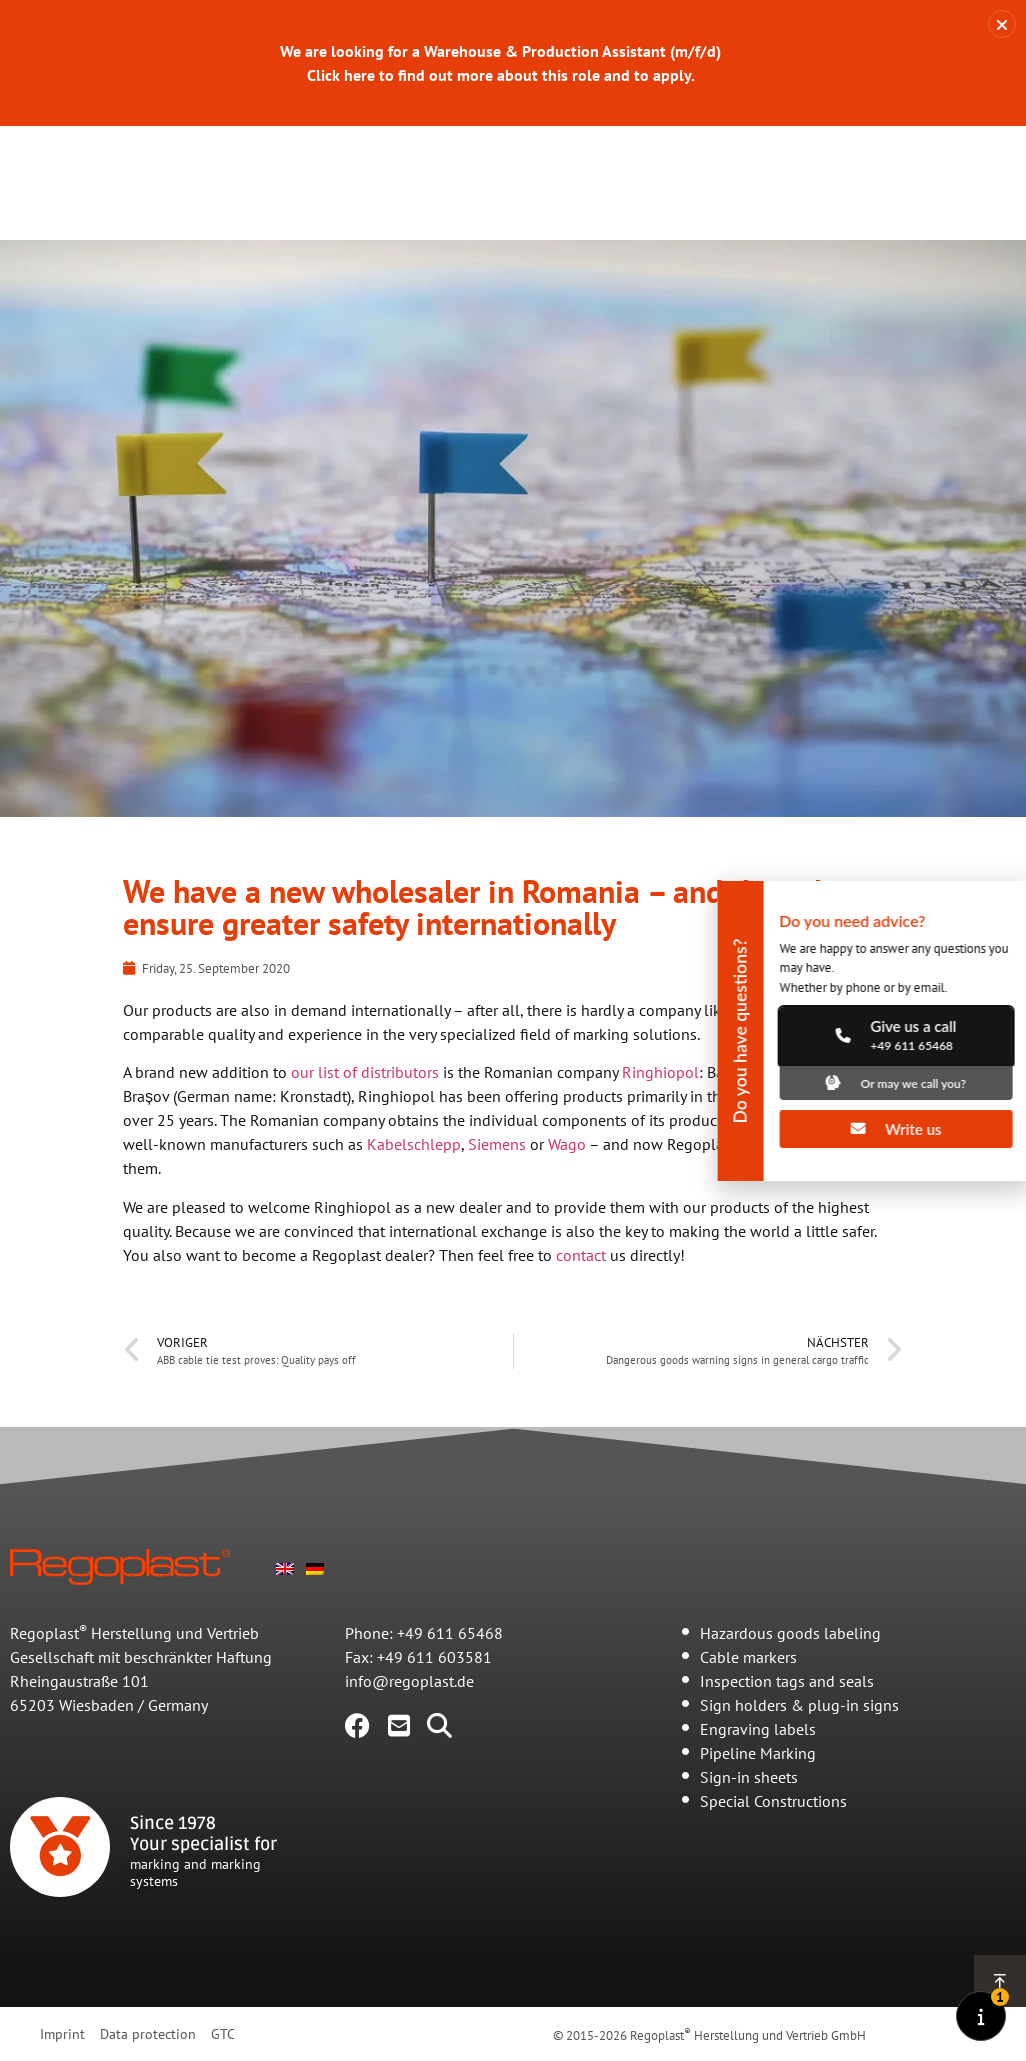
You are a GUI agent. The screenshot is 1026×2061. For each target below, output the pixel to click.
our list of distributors (365, 1106)
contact (581, 1289)
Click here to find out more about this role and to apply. (501, 75)
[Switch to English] (285, 1601)
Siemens (497, 1178)
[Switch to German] (315, 1601)
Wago (567, 1178)
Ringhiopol (660, 1106)
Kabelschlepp (414, 1178)
